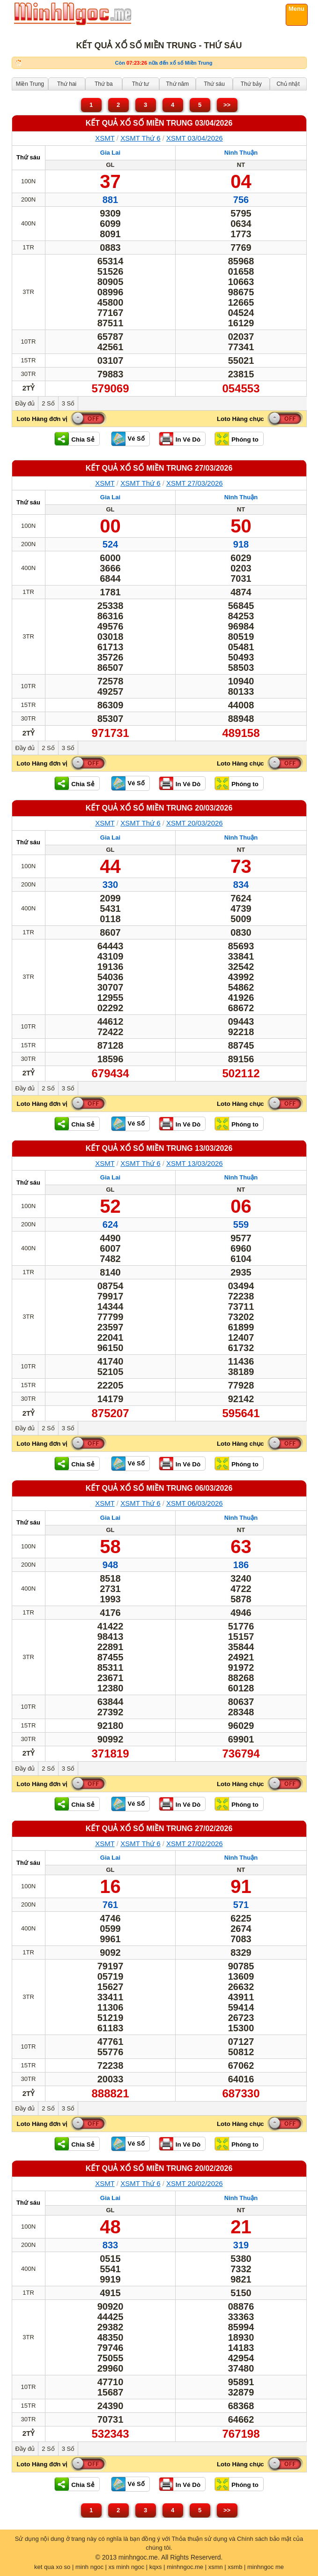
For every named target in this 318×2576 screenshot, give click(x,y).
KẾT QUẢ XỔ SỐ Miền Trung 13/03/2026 (159, 1148)
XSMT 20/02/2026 (194, 2183)
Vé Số (136, 438)
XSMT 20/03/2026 (194, 823)
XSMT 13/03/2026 (194, 1163)
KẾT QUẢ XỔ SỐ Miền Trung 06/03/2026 (159, 1488)
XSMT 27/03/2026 (194, 483)
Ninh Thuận (241, 152)
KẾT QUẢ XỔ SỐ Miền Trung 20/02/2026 (159, 2168)
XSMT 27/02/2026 (194, 1844)
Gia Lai (110, 152)
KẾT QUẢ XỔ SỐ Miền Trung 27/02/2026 (159, 1828)
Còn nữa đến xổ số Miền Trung (164, 63)
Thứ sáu (28, 157)
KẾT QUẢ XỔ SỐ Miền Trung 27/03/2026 (159, 468)
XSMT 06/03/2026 (194, 1503)
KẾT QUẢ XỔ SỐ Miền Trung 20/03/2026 (159, 808)
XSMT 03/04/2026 (194, 138)
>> (226, 104)
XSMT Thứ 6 (140, 138)
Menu (296, 8)
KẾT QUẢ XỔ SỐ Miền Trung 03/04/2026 (159, 123)
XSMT (104, 138)
